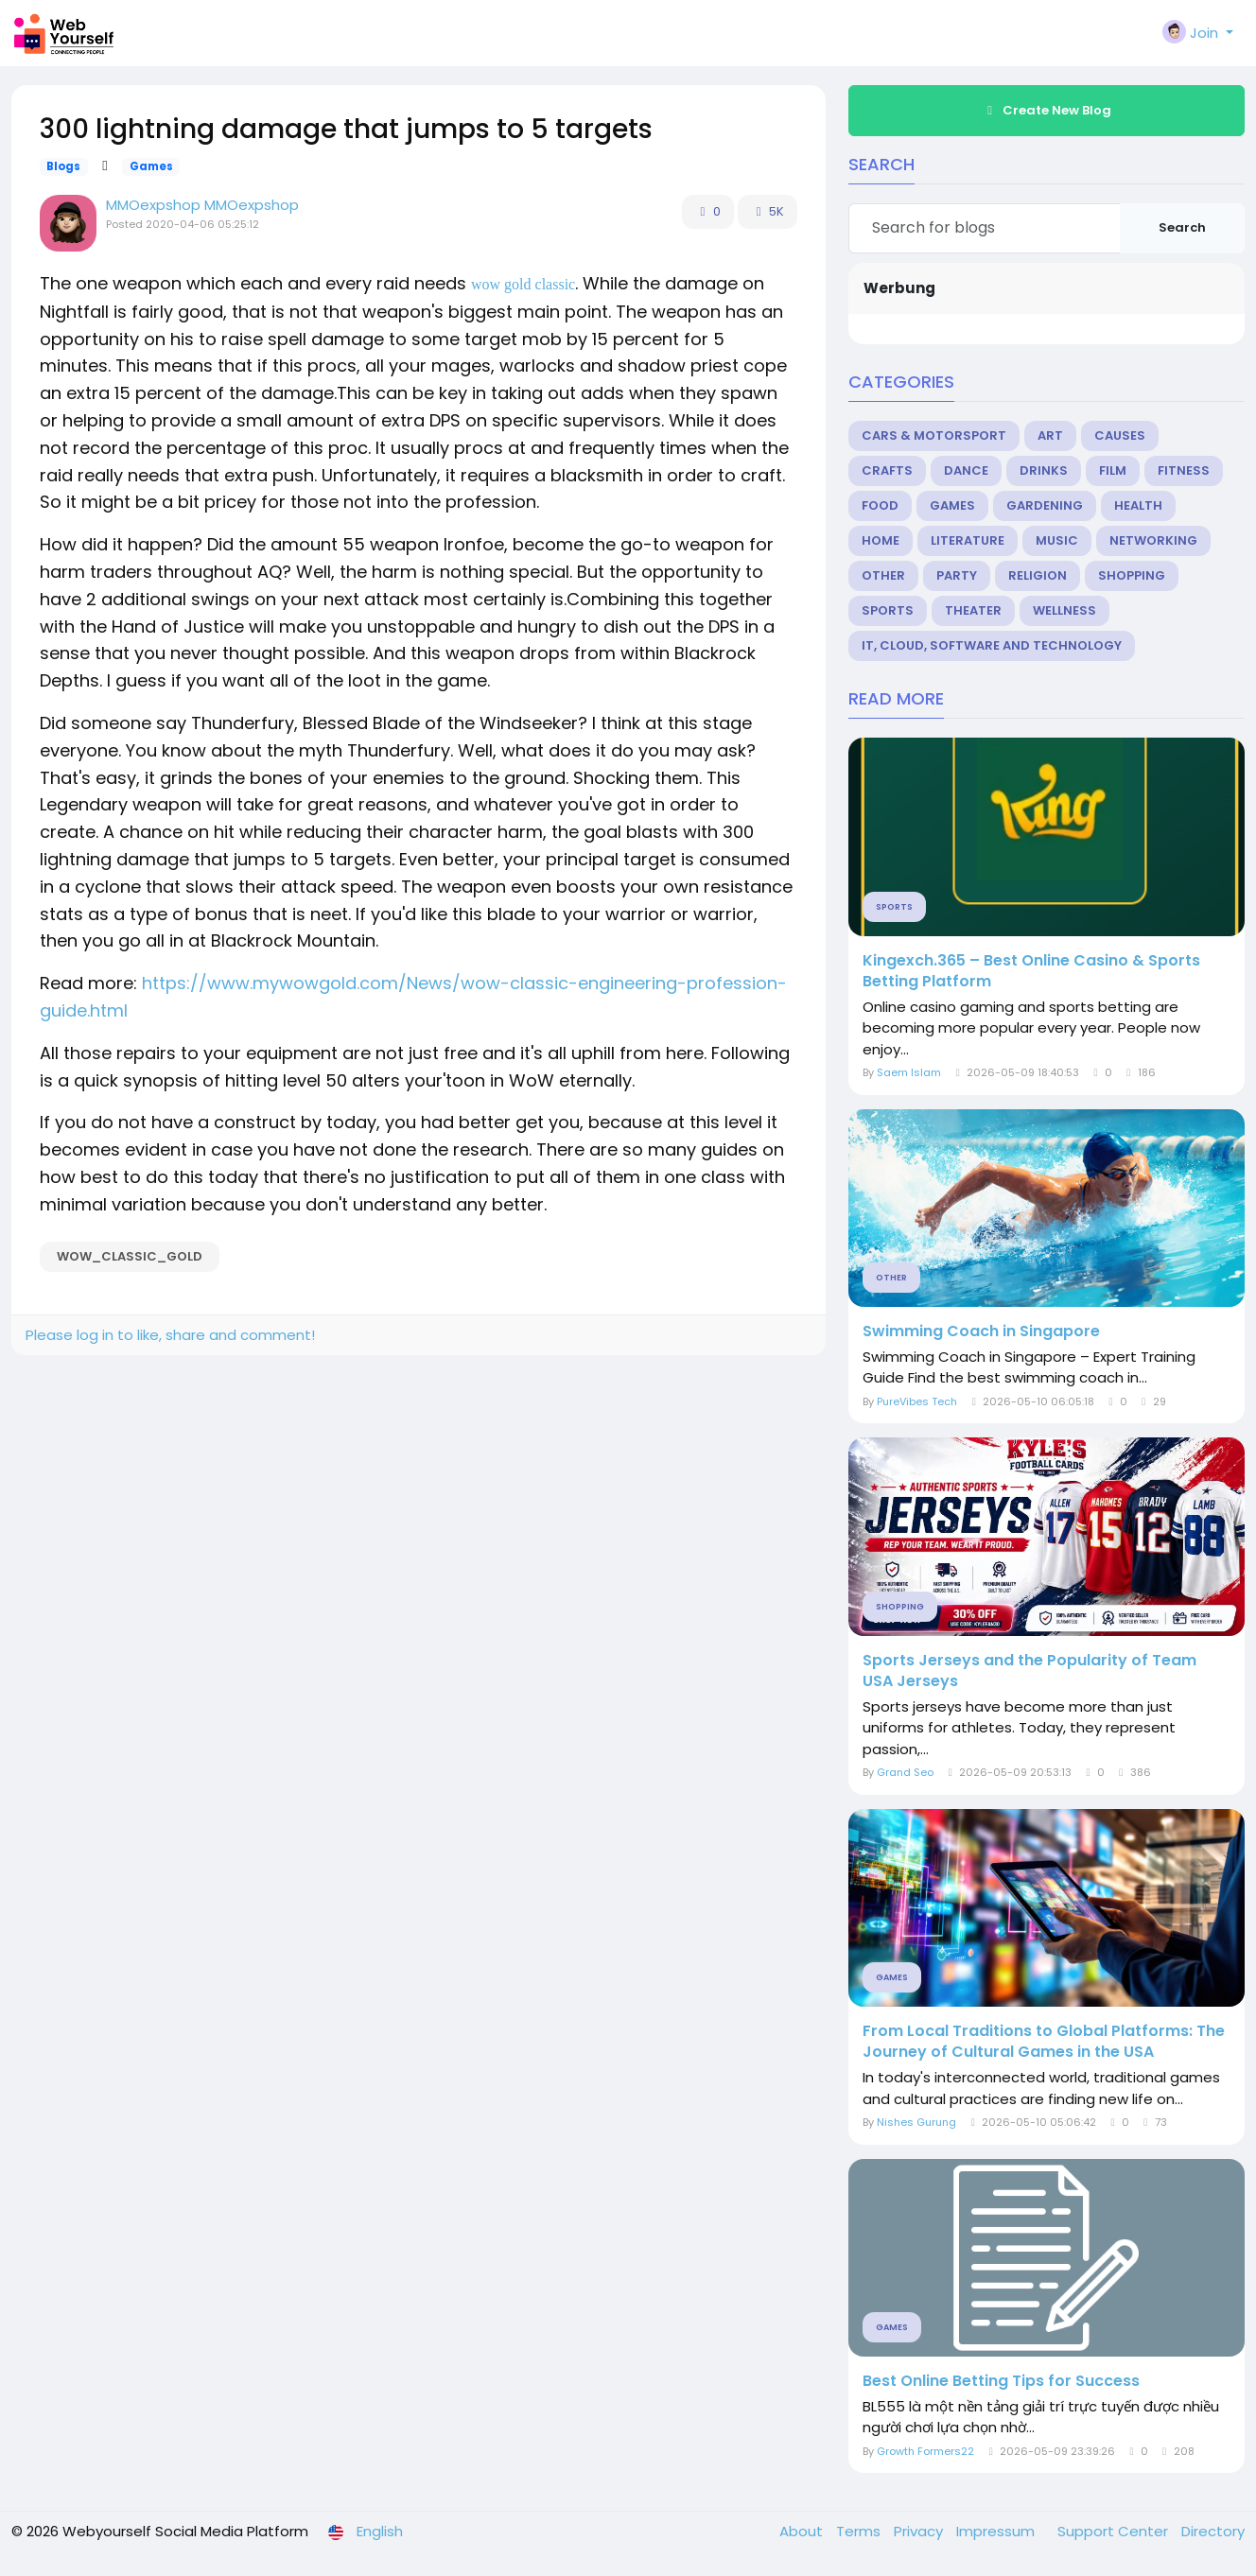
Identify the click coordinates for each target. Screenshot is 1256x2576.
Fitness (1184, 470)
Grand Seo (905, 1772)
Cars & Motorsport (934, 435)
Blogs (63, 166)
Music (1057, 540)
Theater (973, 610)
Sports (888, 610)
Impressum (997, 2531)
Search (1182, 227)
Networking (1153, 540)
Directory (1213, 2531)
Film (1112, 470)
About (803, 2531)
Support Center (1114, 2531)
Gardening (1044, 505)
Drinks (1044, 470)
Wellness (1064, 610)
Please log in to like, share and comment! (170, 1335)
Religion (1037, 575)
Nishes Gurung (916, 2122)
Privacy (920, 2531)
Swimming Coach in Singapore (981, 1331)
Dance (966, 470)
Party (956, 575)
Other (883, 575)
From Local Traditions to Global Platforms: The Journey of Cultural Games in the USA (1044, 2042)
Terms (860, 2531)
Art (1050, 435)
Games (151, 166)
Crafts (887, 470)
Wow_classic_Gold (129, 1256)
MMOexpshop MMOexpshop (202, 205)
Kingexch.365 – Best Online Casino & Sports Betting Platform (1031, 971)
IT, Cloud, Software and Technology (992, 645)
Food (880, 505)
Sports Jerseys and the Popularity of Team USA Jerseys (1029, 1671)
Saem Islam (909, 1072)
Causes (1119, 435)
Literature (967, 540)
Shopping (1131, 575)
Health (1138, 505)
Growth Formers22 (925, 2451)
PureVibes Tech (917, 1401)
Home (880, 540)
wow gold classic (523, 284)
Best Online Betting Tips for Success (1001, 2381)
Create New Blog (1047, 110)
